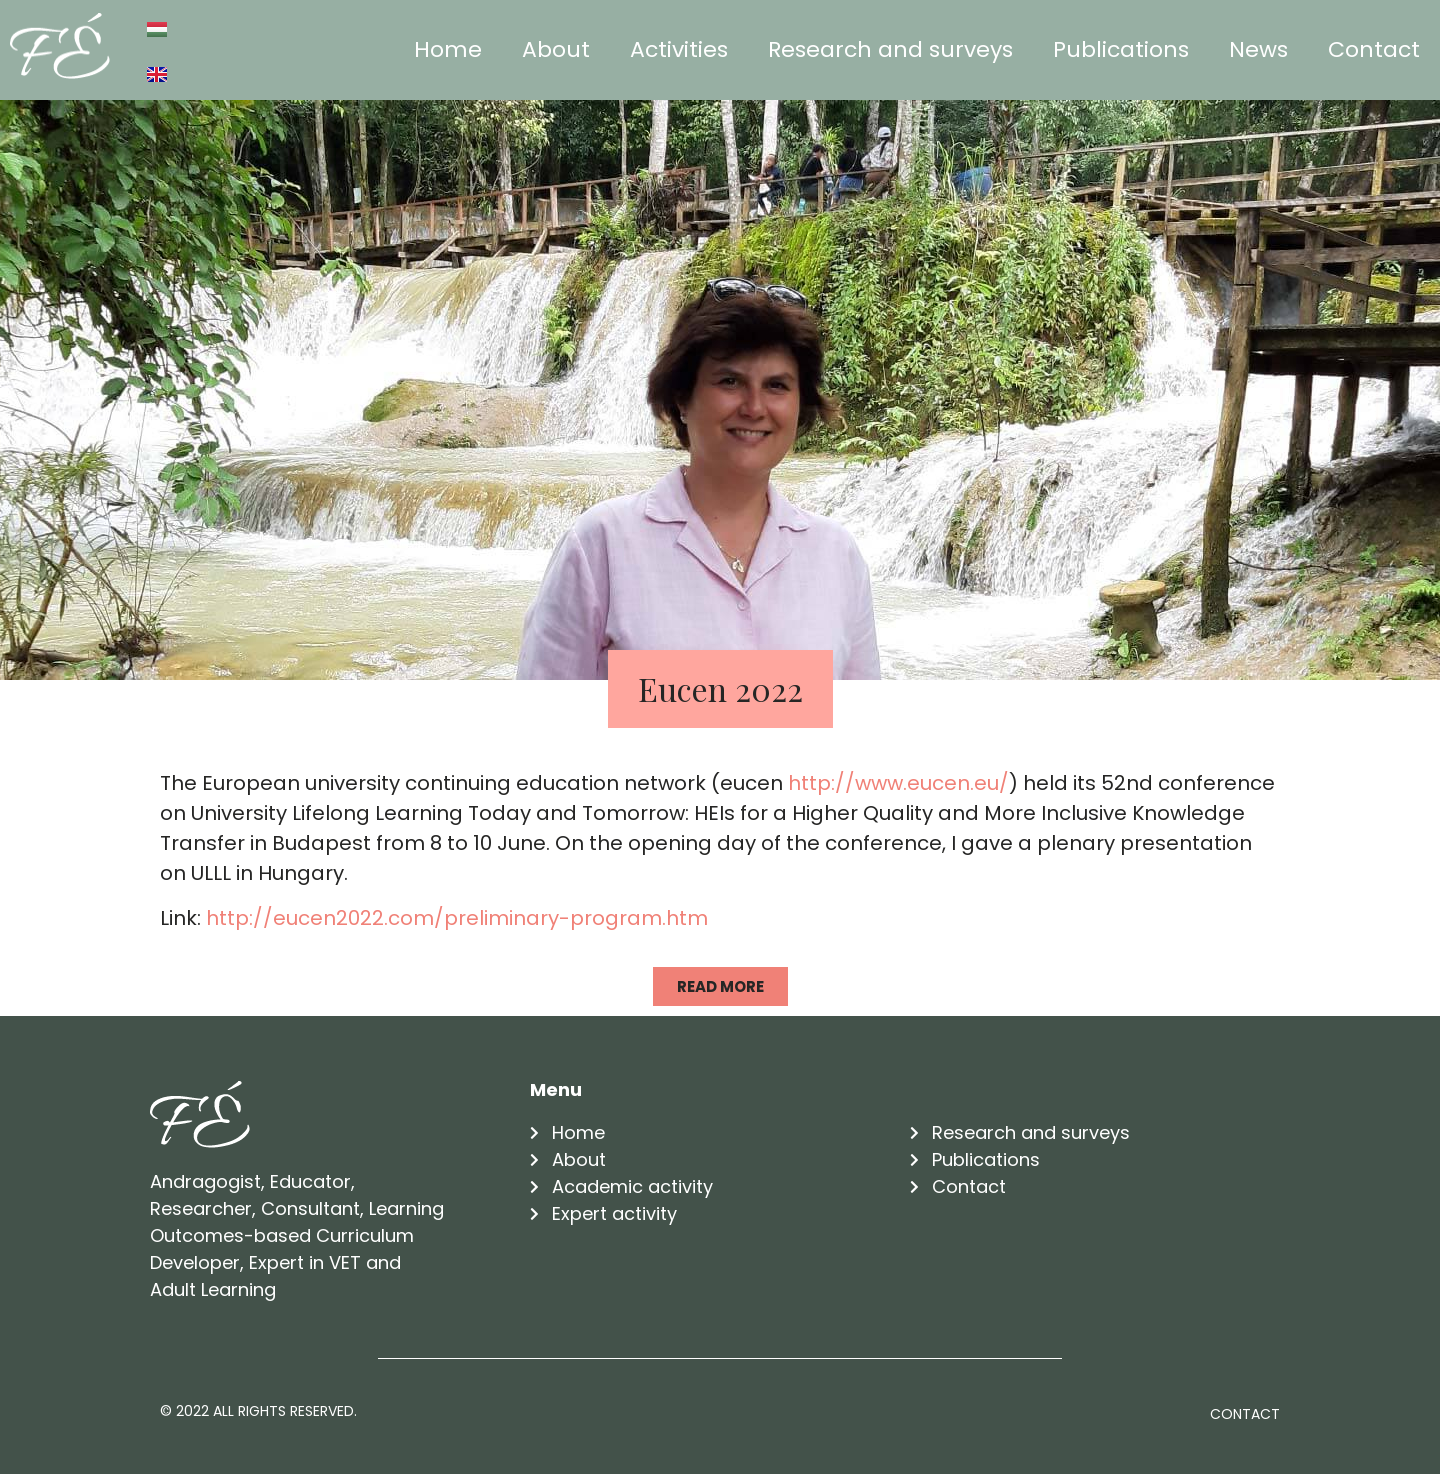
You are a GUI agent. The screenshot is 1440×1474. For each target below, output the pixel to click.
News (1258, 49)
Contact (1374, 49)
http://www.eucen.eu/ (898, 783)
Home (448, 49)
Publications (1121, 49)
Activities (679, 49)
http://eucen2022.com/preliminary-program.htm (457, 918)
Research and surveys (890, 49)
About (556, 49)
